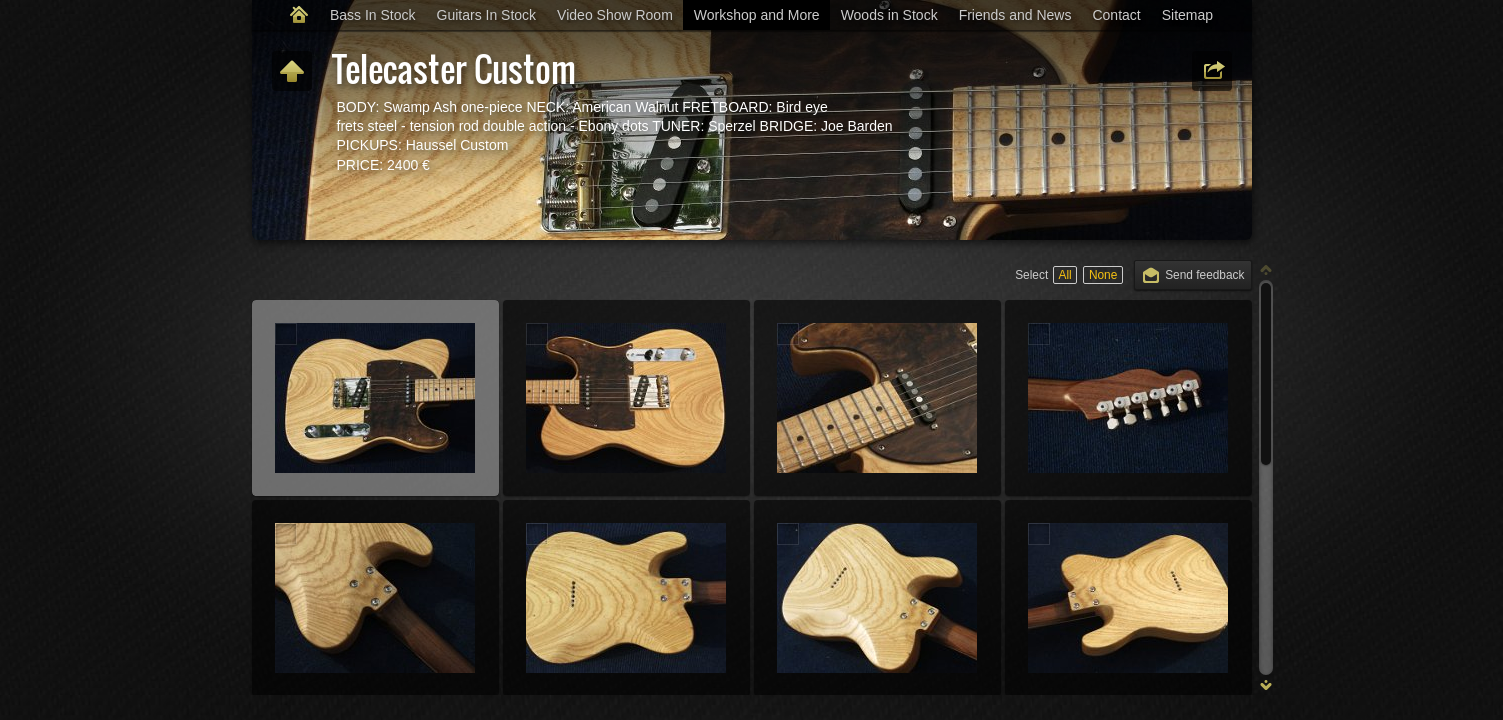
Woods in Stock (889, 15)
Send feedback (1204, 275)
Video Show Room (615, 15)
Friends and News (1015, 15)
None (1103, 275)
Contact (1116, 15)
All (1064, 275)
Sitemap (1187, 15)
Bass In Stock (373, 15)
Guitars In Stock (487, 15)
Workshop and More (757, 15)
